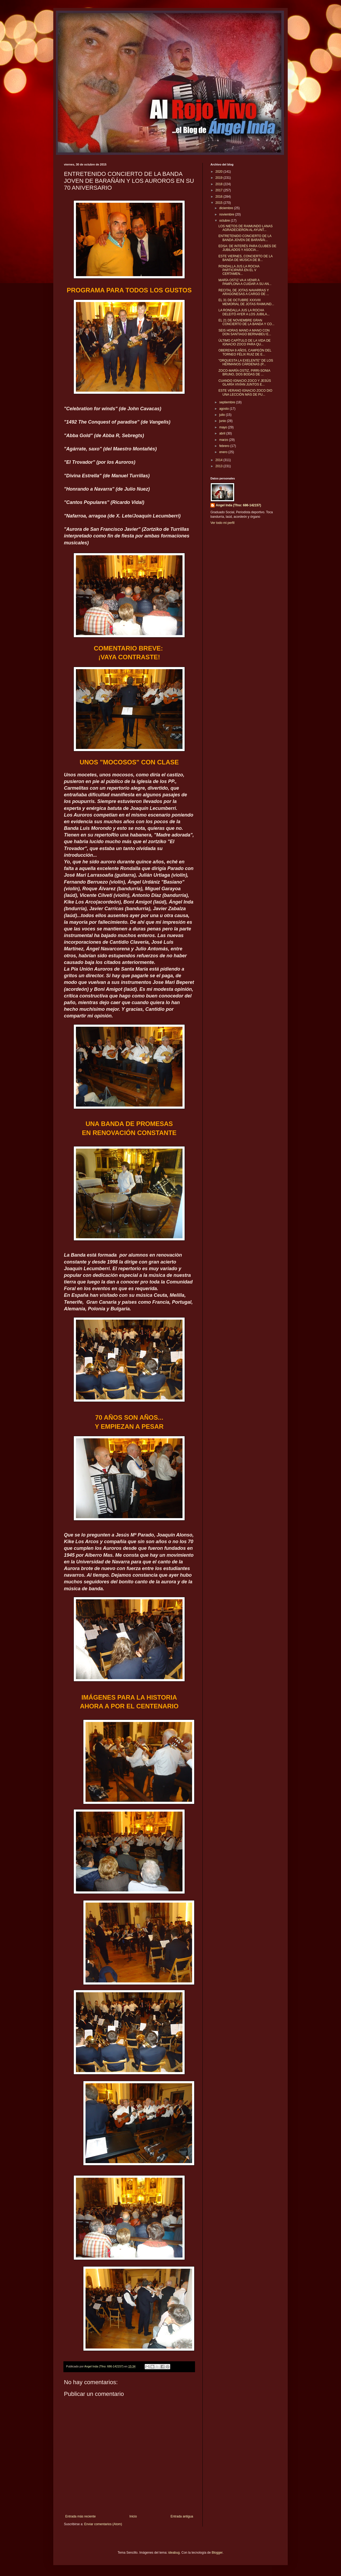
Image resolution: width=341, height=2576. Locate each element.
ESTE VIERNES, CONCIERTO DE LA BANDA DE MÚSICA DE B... (245, 258)
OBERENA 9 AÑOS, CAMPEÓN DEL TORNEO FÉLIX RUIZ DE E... (244, 352)
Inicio (133, 2516)
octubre (225, 220)
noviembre (227, 214)
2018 (220, 184)
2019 (220, 178)
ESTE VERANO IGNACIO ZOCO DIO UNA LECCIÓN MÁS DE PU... (245, 392)
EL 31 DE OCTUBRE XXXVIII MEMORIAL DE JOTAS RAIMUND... (246, 302)
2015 (220, 203)
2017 (220, 190)
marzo (224, 440)
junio (223, 421)
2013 (220, 466)
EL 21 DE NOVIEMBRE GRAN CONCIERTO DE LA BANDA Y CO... (246, 322)
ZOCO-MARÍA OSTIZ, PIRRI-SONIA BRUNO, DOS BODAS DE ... (244, 372)
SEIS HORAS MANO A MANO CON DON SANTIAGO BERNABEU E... (244, 332)
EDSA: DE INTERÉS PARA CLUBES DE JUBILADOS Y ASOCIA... (247, 248)
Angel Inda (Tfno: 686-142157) (238, 505)
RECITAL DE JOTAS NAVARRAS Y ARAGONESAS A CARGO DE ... (243, 292)
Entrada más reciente (80, 2516)
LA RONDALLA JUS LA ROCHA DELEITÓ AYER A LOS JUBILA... (244, 312)
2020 (220, 171)
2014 (220, 460)
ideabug (174, 2552)
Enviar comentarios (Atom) (103, 2524)
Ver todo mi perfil (222, 523)
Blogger (217, 2552)
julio (222, 415)
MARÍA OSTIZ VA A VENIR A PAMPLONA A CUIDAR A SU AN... (244, 282)
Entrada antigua (181, 2516)
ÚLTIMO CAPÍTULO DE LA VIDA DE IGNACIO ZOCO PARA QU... (244, 342)
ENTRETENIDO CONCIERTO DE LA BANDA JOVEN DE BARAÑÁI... (244, 238)
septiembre (227, 402)
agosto (224, 409)
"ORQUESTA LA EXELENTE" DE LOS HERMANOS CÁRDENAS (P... (245, 362)
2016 (220, 196)
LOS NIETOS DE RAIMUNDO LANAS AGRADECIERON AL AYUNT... (245, 228)
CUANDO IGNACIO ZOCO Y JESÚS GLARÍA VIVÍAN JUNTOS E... (244, 382)
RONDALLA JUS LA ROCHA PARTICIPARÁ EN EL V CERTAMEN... (238, 270)
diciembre (226, 208)
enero (223, 452)
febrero (224, 446)
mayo (223, 427)
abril (222, 433)
